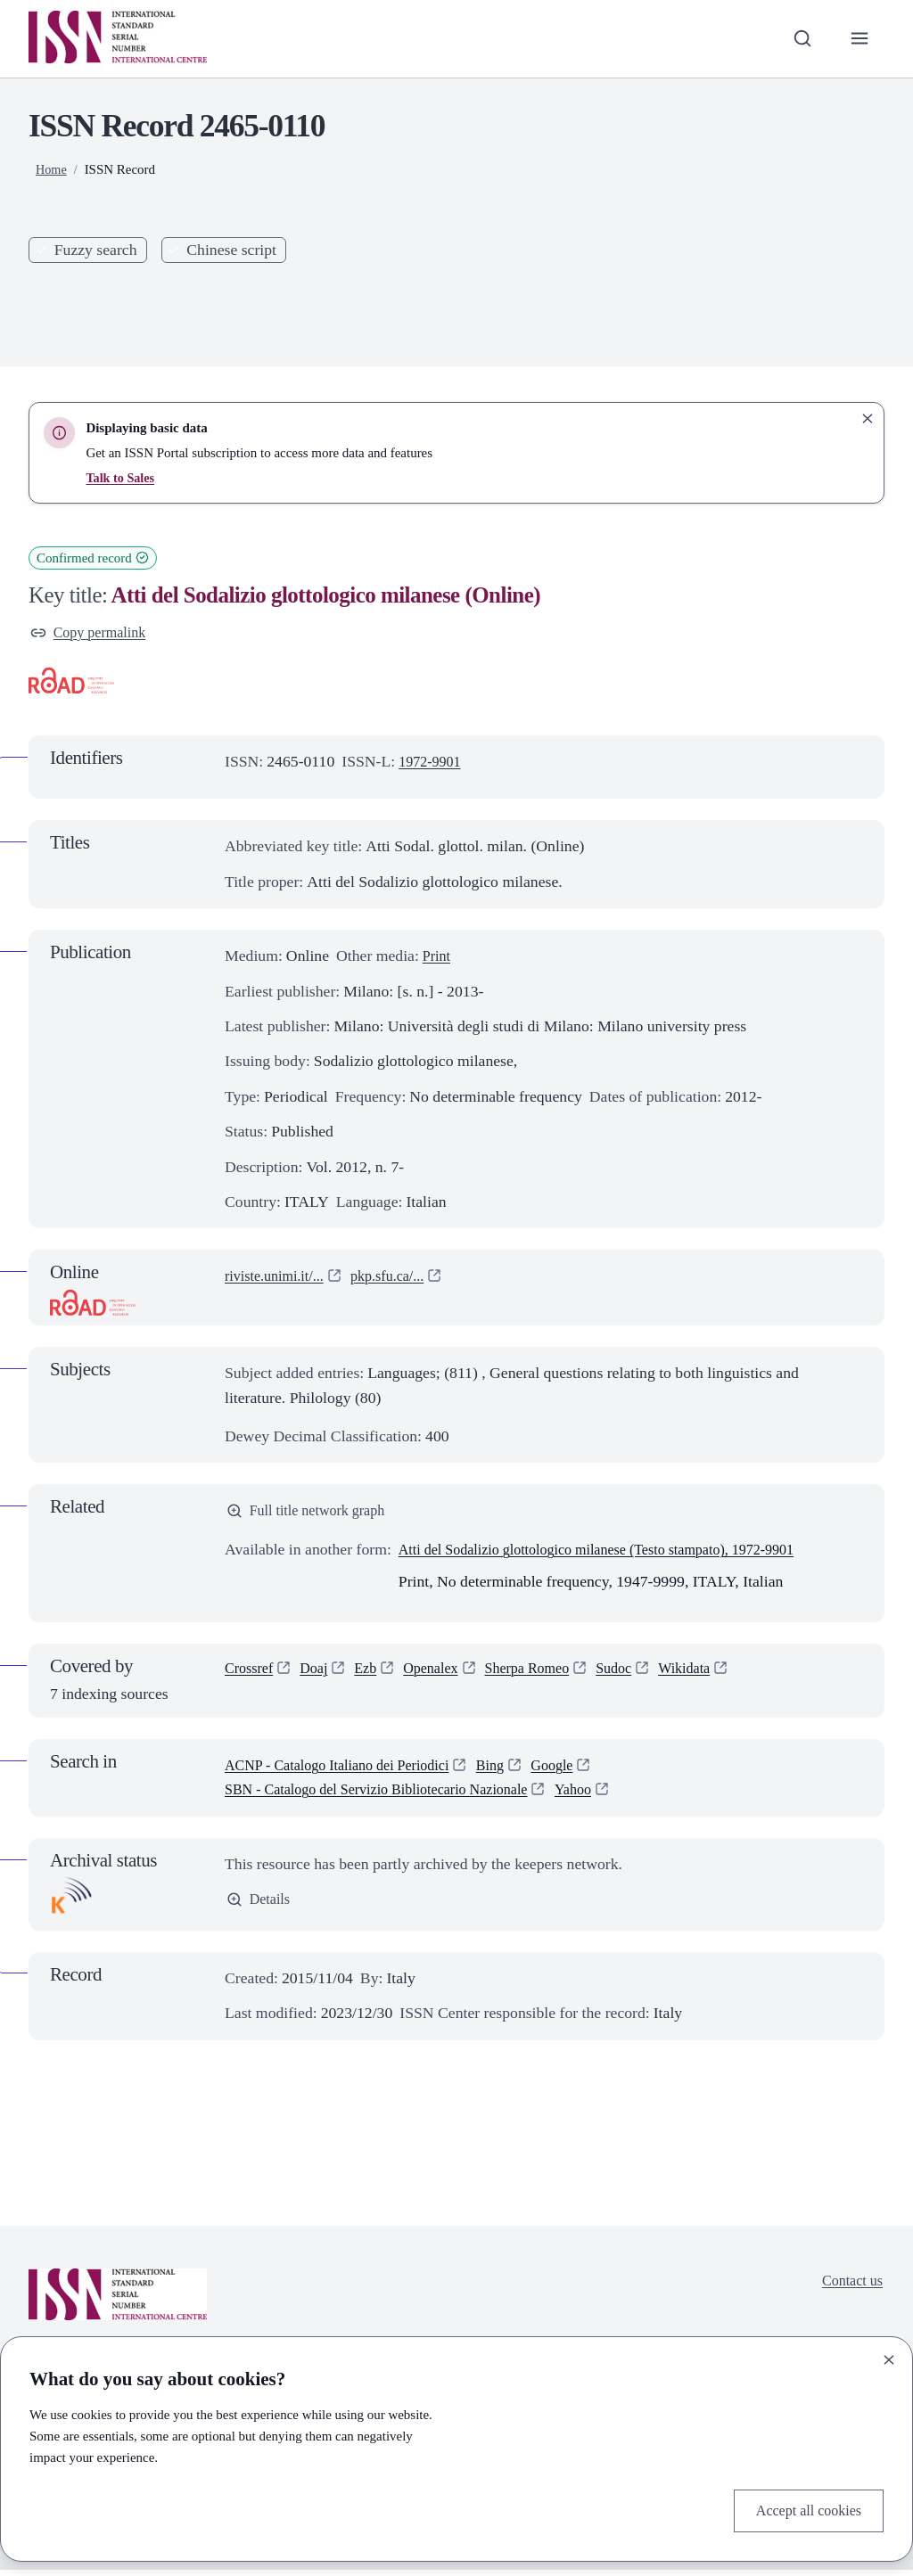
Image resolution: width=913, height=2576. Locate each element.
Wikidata (715, 1676)
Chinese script (231, 249)
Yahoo (607, 1795)
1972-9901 (433, 764)
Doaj (320, 1676)
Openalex (444, 1676)
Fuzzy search (95, 249)
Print (438, 959)
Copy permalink (92, 634)
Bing (514, 1771)
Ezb (374, 1676)
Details (260, 1907)
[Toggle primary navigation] (858, 38)
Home (52, 169)
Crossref (251, 1676)
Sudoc (640, 1676)
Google (580, 1771)
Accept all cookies (802, 2509)
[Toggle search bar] (797, 38)
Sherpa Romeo (548, 1676)
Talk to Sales (122, 478)
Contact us (849, 2288)
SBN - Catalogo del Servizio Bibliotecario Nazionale (392, 1795)
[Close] (889, 2357)
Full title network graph (312, 1515)
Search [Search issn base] (405, 292)
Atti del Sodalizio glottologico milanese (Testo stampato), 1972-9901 (617, 1555)
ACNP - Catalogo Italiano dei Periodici (349, 1771)
